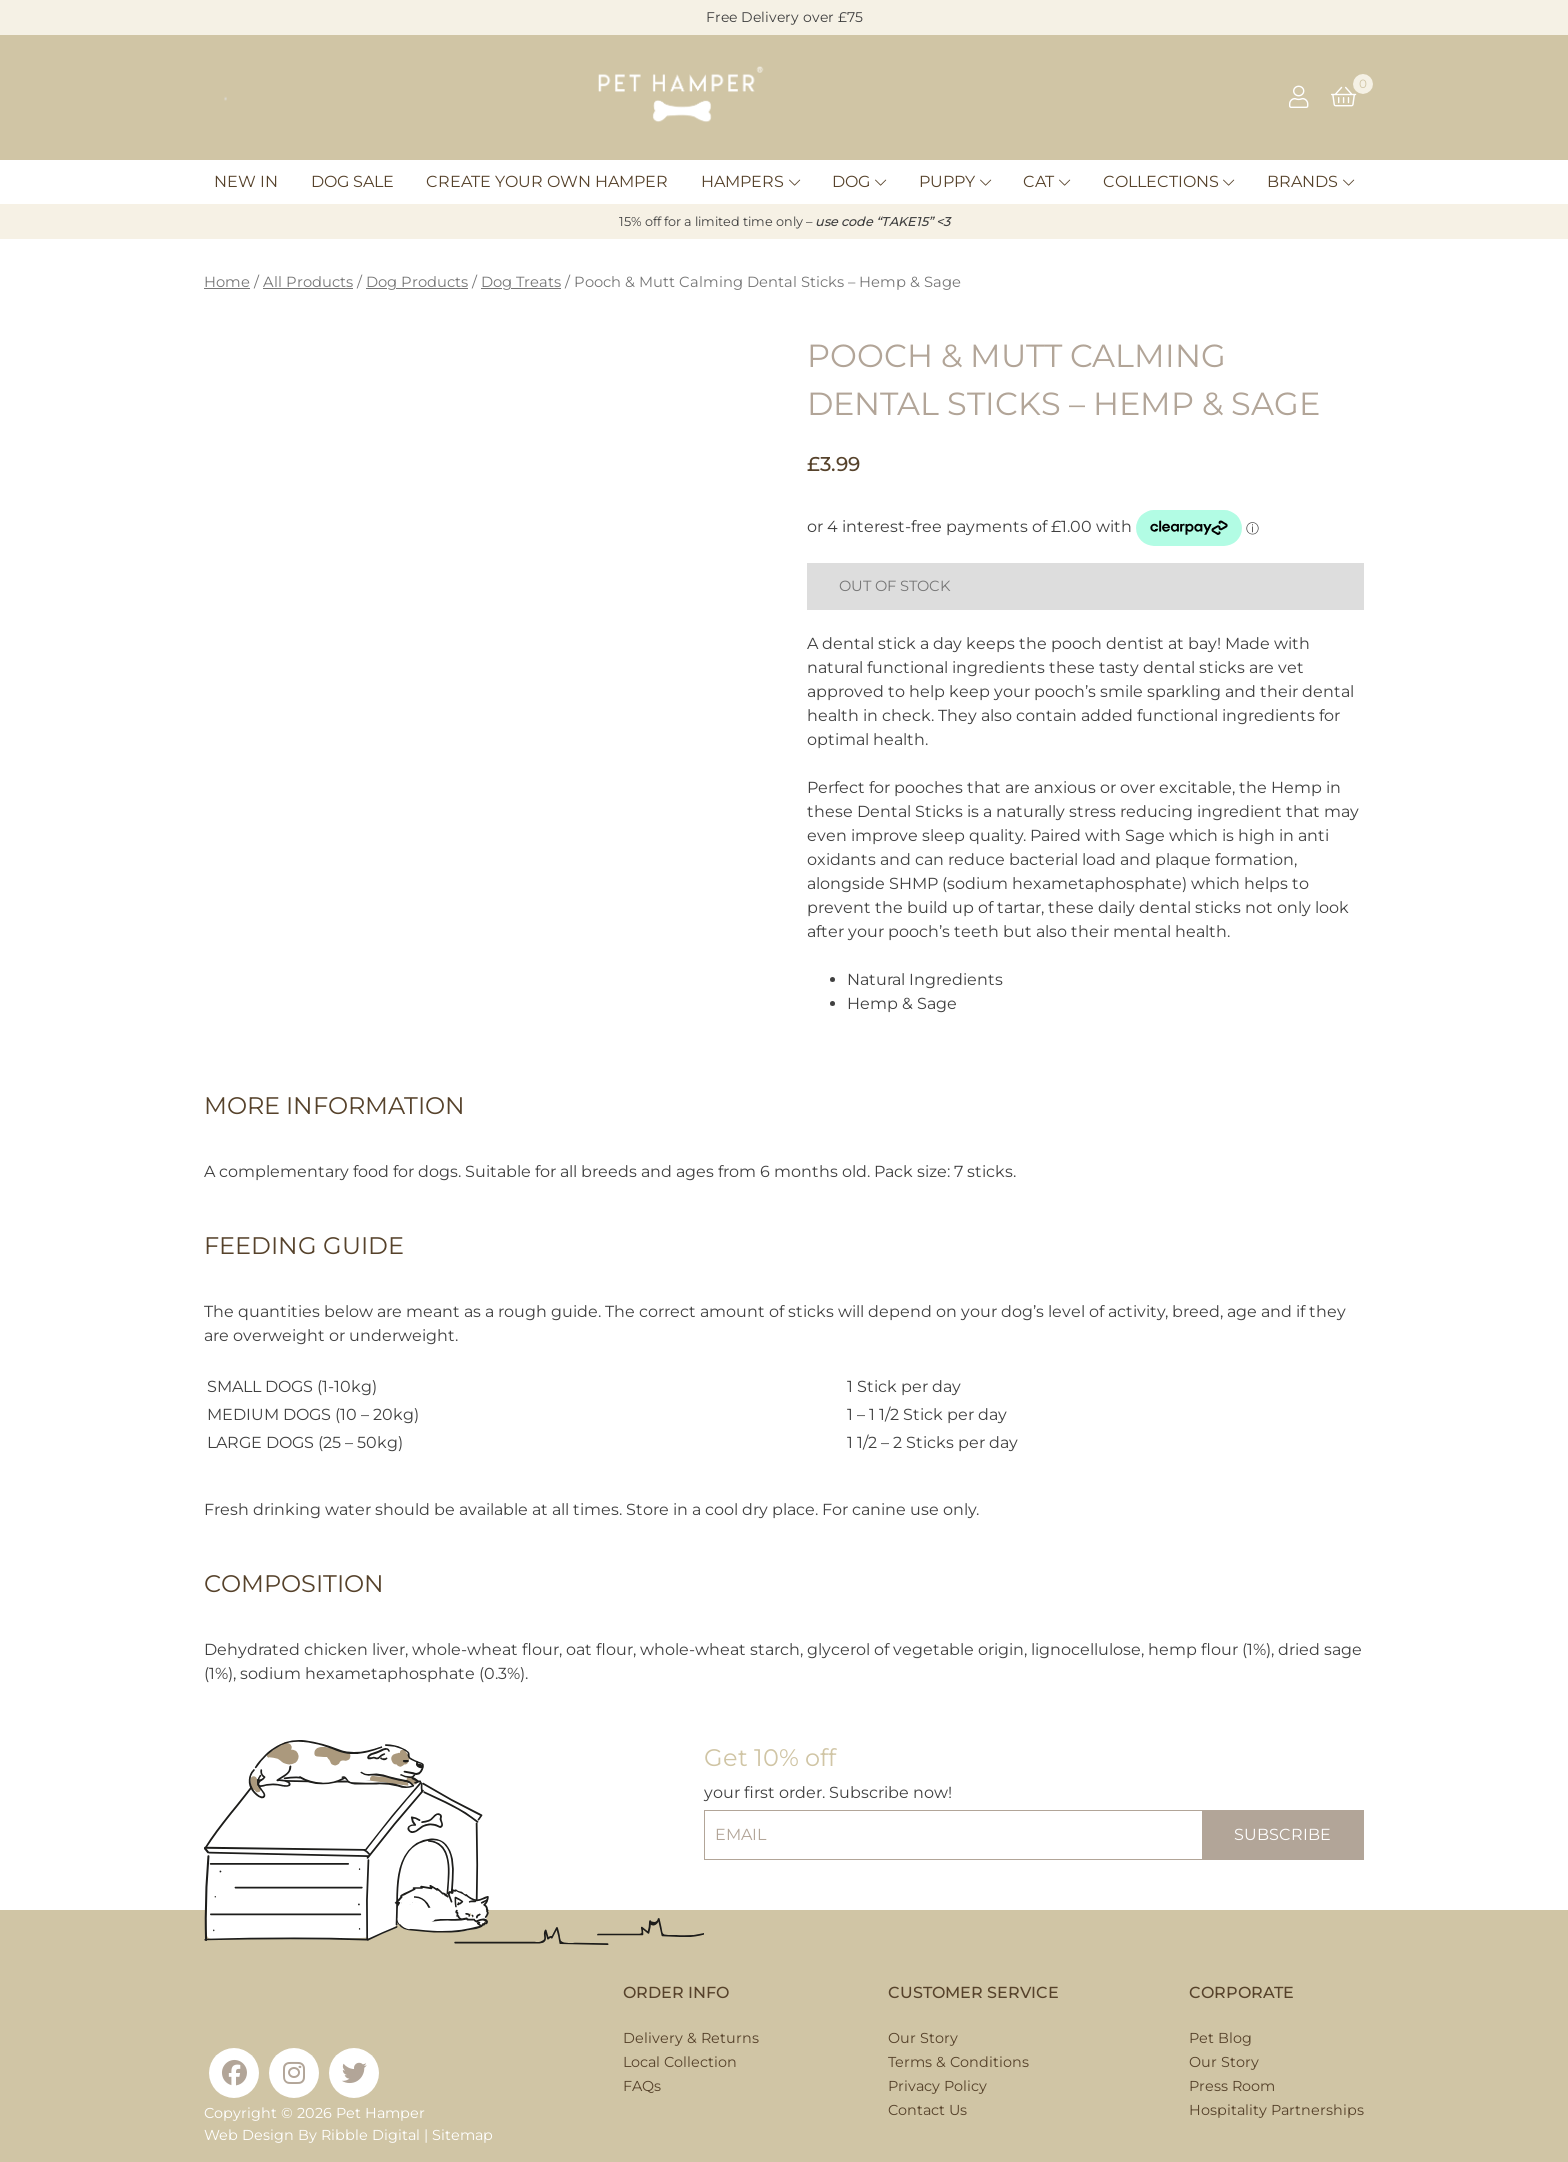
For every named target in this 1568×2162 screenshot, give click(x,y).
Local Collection (680, 2062)
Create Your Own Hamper (547, 181)
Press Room (1232, 2086)
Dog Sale (352, 181)
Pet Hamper (380, 2113)
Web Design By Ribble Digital (312, 2135)
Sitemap (462, 2135)
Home (227, 282)
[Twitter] (354, 2073)
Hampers (742, 181)
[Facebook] (234, 2073)
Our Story (923, 2038)
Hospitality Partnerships (1276, 2110)
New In (246, 181)
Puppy (947, 181)
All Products (308, 282)
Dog (851, 181)
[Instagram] (294, 2073)
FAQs (642, 2086)
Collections (1161, 181)
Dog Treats (521, 282)
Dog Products (417, 282)
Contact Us (927, 2110)
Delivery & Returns (691, 2038)
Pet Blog (1220, 2038)
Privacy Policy (937, 2086)
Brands (1302, 181)
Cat (1038, 181)
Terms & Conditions (958, 2062)
